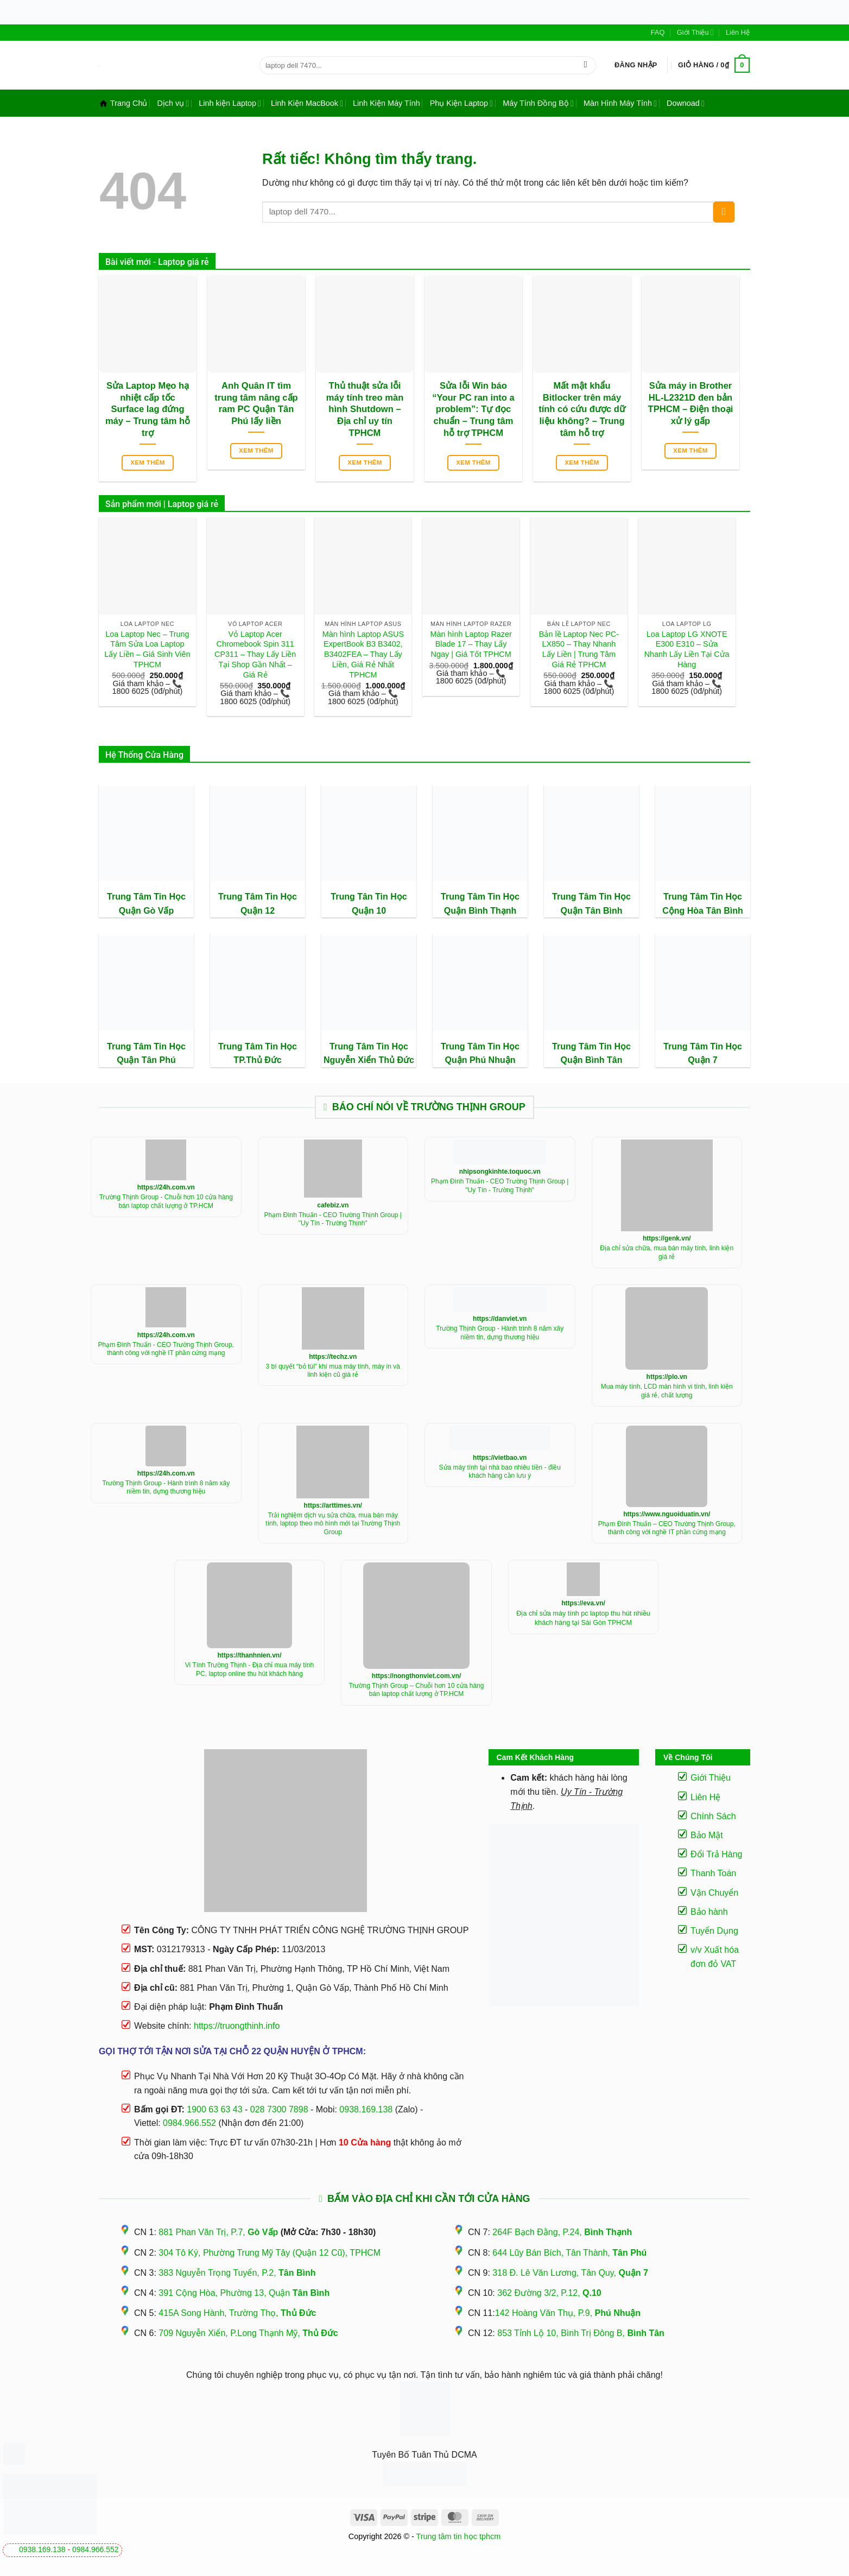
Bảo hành (709, 1911)
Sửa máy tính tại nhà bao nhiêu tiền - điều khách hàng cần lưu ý (500, 1472)
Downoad (686, 103)
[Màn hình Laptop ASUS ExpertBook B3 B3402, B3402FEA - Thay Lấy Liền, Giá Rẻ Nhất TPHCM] (362, 566)
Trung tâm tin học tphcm (458, 2536)
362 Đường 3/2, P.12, (549, 2292)
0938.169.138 (42, 2549)
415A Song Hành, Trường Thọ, (237, 2313)
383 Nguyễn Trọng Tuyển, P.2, (237, 2272)
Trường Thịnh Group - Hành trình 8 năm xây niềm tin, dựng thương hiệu (499, 1333)
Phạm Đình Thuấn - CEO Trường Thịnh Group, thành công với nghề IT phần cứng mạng (166, 1349)
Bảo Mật (706, 1835)
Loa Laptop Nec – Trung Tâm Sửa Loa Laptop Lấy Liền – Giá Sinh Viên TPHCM (147, 649)
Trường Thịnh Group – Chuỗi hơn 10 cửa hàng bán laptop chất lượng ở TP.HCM (416, 1690)
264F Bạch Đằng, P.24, (562, 2232)
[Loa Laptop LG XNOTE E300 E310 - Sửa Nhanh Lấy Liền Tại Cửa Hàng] (687, 566)
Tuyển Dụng (714, 1930)
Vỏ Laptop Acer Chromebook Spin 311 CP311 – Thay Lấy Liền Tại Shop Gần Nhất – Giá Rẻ (255, 654)
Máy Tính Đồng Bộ (538, 103)
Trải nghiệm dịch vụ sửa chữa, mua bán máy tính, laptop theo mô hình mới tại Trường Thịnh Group (332, 1523)
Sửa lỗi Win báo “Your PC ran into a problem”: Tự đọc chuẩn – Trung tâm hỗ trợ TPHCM (473, 409)
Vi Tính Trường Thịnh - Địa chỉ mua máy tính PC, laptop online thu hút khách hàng (249, 1669)
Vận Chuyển (714, 1892)
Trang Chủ (123, 103)
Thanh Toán (713, 1873)
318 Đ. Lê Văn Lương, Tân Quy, (570, 2272)
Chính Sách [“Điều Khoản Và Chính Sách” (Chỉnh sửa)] (713, 1816)
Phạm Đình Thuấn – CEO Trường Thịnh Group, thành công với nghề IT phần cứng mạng (667, 1528)
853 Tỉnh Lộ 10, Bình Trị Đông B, (580, 2333)
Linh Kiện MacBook (307, 103)
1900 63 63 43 (214, 2109)
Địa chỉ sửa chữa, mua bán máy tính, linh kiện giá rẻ (666, 1252)
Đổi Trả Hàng (716, 1854)
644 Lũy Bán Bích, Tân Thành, (569, 2252)
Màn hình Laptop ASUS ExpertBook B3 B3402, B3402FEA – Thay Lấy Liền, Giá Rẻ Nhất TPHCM (363, 654)
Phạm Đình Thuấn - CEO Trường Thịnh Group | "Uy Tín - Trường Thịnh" (333, 1219)
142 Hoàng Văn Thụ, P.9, (568, 2313)
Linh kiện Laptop (230, 103)
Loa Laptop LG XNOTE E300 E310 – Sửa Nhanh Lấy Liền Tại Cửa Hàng (687, 649)
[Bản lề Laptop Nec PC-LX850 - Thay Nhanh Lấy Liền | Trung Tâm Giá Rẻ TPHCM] (579, 566)
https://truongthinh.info (237, 2025)
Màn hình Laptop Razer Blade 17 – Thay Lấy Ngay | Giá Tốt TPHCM (470, 644)
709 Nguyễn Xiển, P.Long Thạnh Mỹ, (248, 2333)
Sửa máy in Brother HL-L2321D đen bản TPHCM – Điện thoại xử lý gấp (690, 403)
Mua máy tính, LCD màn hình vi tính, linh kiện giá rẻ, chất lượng (667, 1391)
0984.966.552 (95, 2549)
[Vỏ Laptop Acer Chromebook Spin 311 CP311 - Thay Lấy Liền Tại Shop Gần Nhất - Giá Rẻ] (255, 566)
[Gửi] (585, 65)
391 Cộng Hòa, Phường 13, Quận (244, 2292)
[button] (635, 65)
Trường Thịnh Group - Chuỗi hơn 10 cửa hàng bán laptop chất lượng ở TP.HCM (166, 1201)
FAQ (658, 32)
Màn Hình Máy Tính (620, 103)
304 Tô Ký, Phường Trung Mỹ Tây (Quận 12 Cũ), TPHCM (270, 2252)
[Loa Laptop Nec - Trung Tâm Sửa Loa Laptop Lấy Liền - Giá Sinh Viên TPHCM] (147, 566)
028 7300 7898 (279, 2109)
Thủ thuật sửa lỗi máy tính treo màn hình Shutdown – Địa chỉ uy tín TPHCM (365, 409)
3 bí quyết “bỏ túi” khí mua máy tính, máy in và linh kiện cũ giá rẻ (333, 1371)
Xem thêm (147, 462)
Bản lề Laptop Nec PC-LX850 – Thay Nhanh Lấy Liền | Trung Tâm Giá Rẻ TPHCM (579, 649)
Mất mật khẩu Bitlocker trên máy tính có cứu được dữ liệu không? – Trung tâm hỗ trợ (581, 409)
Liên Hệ (738, 32)
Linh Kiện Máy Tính (386, 103)
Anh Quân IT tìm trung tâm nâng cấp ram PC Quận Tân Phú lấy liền (255, 403)
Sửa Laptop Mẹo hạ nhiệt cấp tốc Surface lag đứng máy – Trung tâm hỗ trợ (147, 409)
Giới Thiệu (695, 32)
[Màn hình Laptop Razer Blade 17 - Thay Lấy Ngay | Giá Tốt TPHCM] (470, 566)
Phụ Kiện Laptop (461, 103)
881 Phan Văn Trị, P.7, (218, 2232)
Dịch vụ (173, 103)
